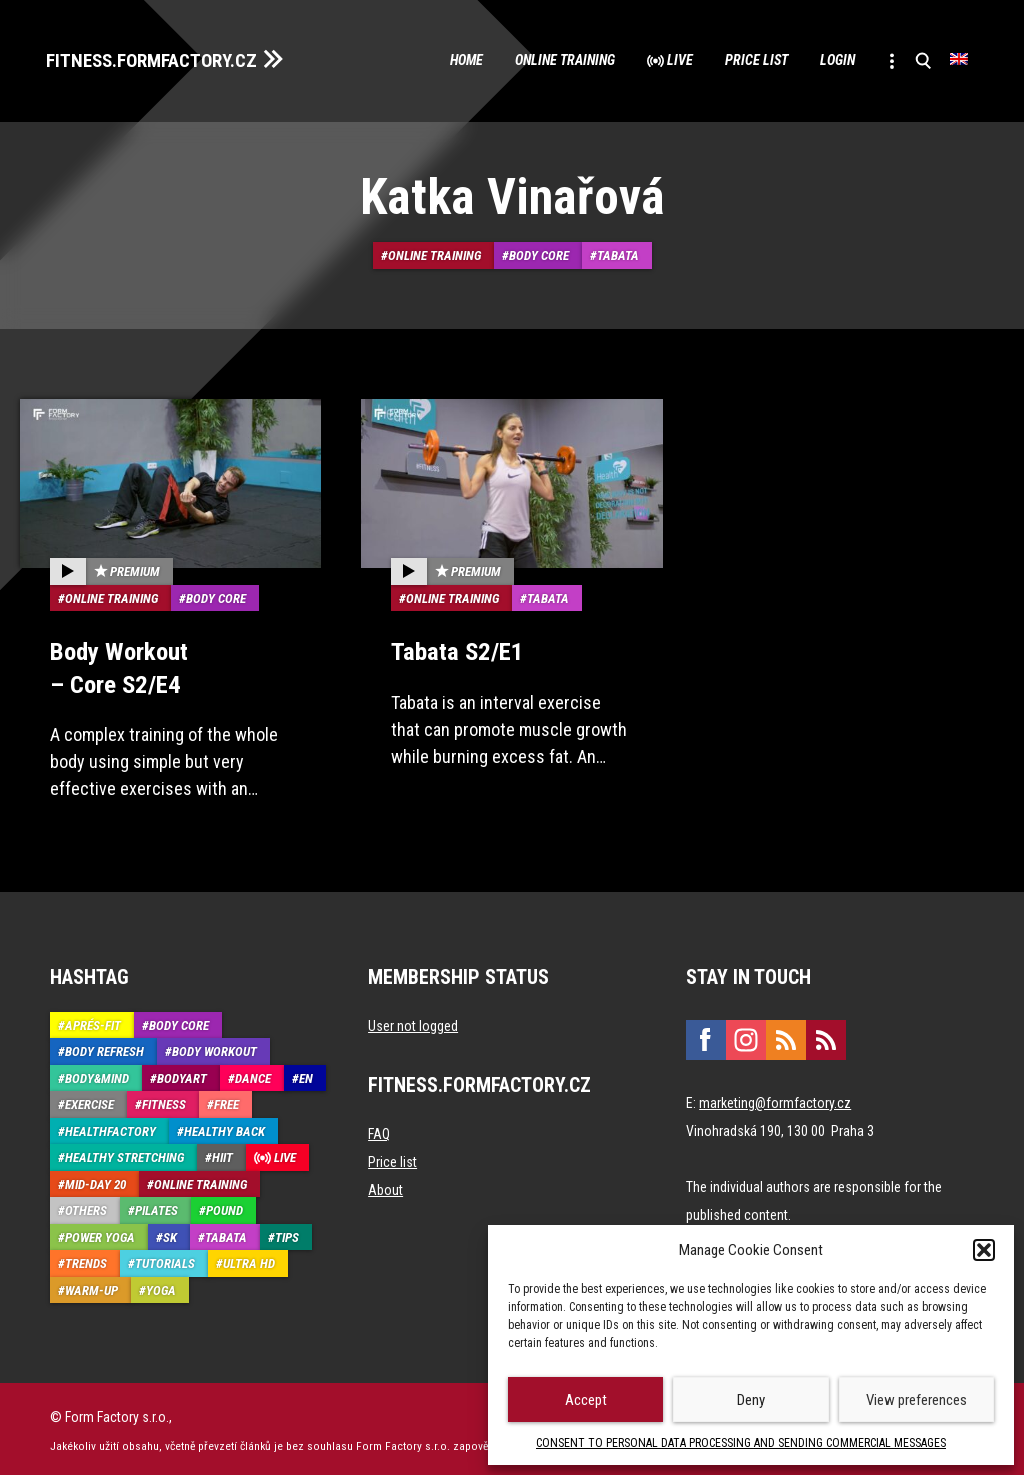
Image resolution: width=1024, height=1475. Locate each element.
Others (86, 1206)
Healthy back (224, 1127)
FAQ (379, 1130)
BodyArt (182, 1074)
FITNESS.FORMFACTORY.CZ (161, 58)
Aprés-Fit (93, 1021)
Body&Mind (97, 1074)
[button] (984, 1250)
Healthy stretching (124, 1153)
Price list (731, 60)
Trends (86, 1259)
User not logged (413, 1022)
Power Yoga (100, 1233)
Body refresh (104, 1047)
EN (306, 1074)
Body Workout (214, 1047)
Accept (586, 1400)
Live (646, 60)
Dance (253, 1074)
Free (226, 1100)
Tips (287, 1233)
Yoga (161, 1286)
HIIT (222, 1153)
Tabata (618, 254)
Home (407, 60)
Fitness (164, 1100)
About (385, 1186)
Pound (224, 1206)
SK (170, 1233)
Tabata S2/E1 (454, 649)
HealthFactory (110, 1127)
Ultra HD (249, 1259)
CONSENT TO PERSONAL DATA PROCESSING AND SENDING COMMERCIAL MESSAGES (741, 1443)
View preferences (916, 1400)
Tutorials (165, 1259)
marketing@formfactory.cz (775, 1099)
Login (823, 60)
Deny (751, 1400)
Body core (539, 254)
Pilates (156, 1206)
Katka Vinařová (512, 196)
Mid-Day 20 (95, 1180)
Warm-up (91, 1286)
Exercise (89, 1100)
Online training (519, 60)
